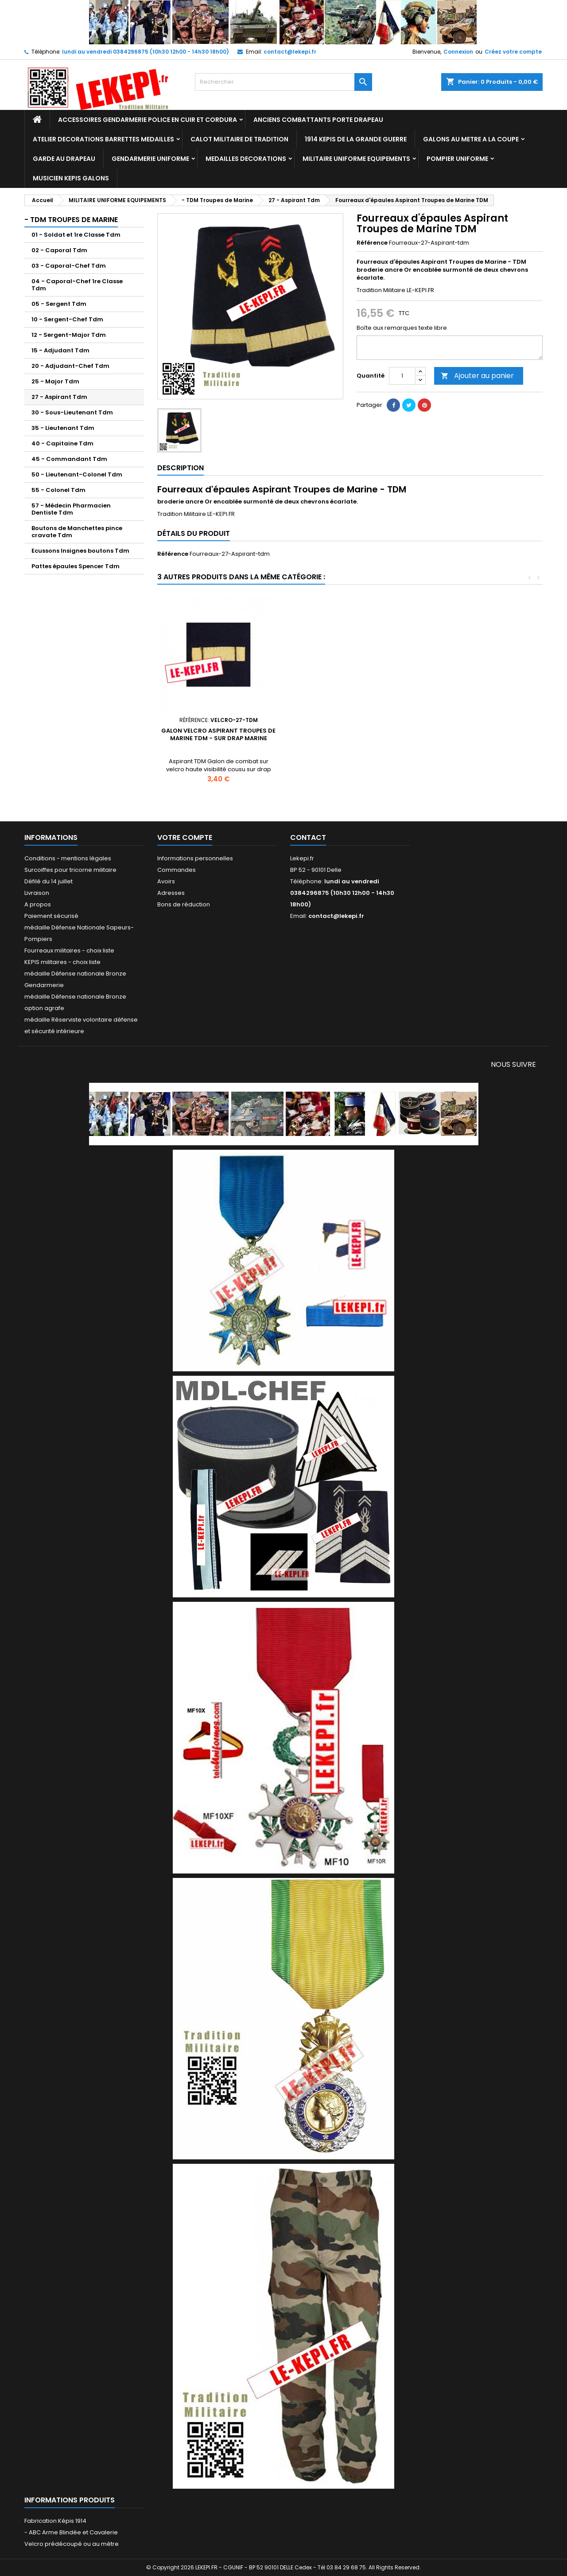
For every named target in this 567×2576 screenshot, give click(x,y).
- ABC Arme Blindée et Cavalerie (71, 2532)
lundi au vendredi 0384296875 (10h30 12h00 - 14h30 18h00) (145, 51)
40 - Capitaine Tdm (62, 443)
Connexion (458, 51)
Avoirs (166, 881)
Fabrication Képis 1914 (55, 2521)
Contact (308, 837)
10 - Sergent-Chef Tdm (67, 319)
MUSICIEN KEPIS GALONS (71, 178)
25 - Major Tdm (55, 381)
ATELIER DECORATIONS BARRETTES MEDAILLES (103, 139)
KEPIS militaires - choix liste (62, 962)
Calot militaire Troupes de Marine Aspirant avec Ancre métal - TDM (218, 742)
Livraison (36, 893)
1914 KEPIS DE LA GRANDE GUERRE (356, 139)
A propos (37, 904)
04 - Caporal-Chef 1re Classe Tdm (77, 285)
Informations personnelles (195, 858)
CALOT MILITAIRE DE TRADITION (239, 139)
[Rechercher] (283, 82)
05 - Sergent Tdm (58, 304)
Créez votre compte (513, 51)
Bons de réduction (183, 904)
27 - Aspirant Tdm (59, 397)
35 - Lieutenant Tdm (62, 428)
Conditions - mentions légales (67, 858)
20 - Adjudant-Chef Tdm (70, 366)
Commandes (176, 870)
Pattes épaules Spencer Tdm (75, 566)
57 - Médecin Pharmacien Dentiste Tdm (71, 509)
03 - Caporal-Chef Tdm (68, 266)
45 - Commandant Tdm (69, 459)
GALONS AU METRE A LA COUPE (471, 139)
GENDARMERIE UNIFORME (150, 158)
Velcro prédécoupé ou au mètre (71, 2544)
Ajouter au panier (477, 376)
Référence (372, 243)
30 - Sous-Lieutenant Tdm (72, 412)
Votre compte (184, 837)
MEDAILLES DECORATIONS (246, 158)
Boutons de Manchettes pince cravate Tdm (76, 531)
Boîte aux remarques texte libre (402, 328)
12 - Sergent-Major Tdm (68, 335)
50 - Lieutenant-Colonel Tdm (76, 474)
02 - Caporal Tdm (59, 250)
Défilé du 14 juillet (48, 881)
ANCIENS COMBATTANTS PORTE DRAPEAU (318, 119)
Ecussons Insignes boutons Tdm (80, 550)
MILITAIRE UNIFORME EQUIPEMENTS (356, 158)
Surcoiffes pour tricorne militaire (70, 870)
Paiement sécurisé (51, 916)
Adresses (171, 893)
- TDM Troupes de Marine (71, 220)
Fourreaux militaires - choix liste (69, 950)
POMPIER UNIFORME (457, 158)
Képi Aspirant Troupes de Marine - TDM (349, 734)
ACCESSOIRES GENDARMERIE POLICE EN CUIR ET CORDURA (147, 119)
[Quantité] (402, 376)
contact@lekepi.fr (290, 51)
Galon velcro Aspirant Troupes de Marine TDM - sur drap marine (480, 734)
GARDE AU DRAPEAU (64, 158)
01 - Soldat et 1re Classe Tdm (75, 234)
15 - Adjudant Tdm (60, 350)
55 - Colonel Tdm (58, 490)
